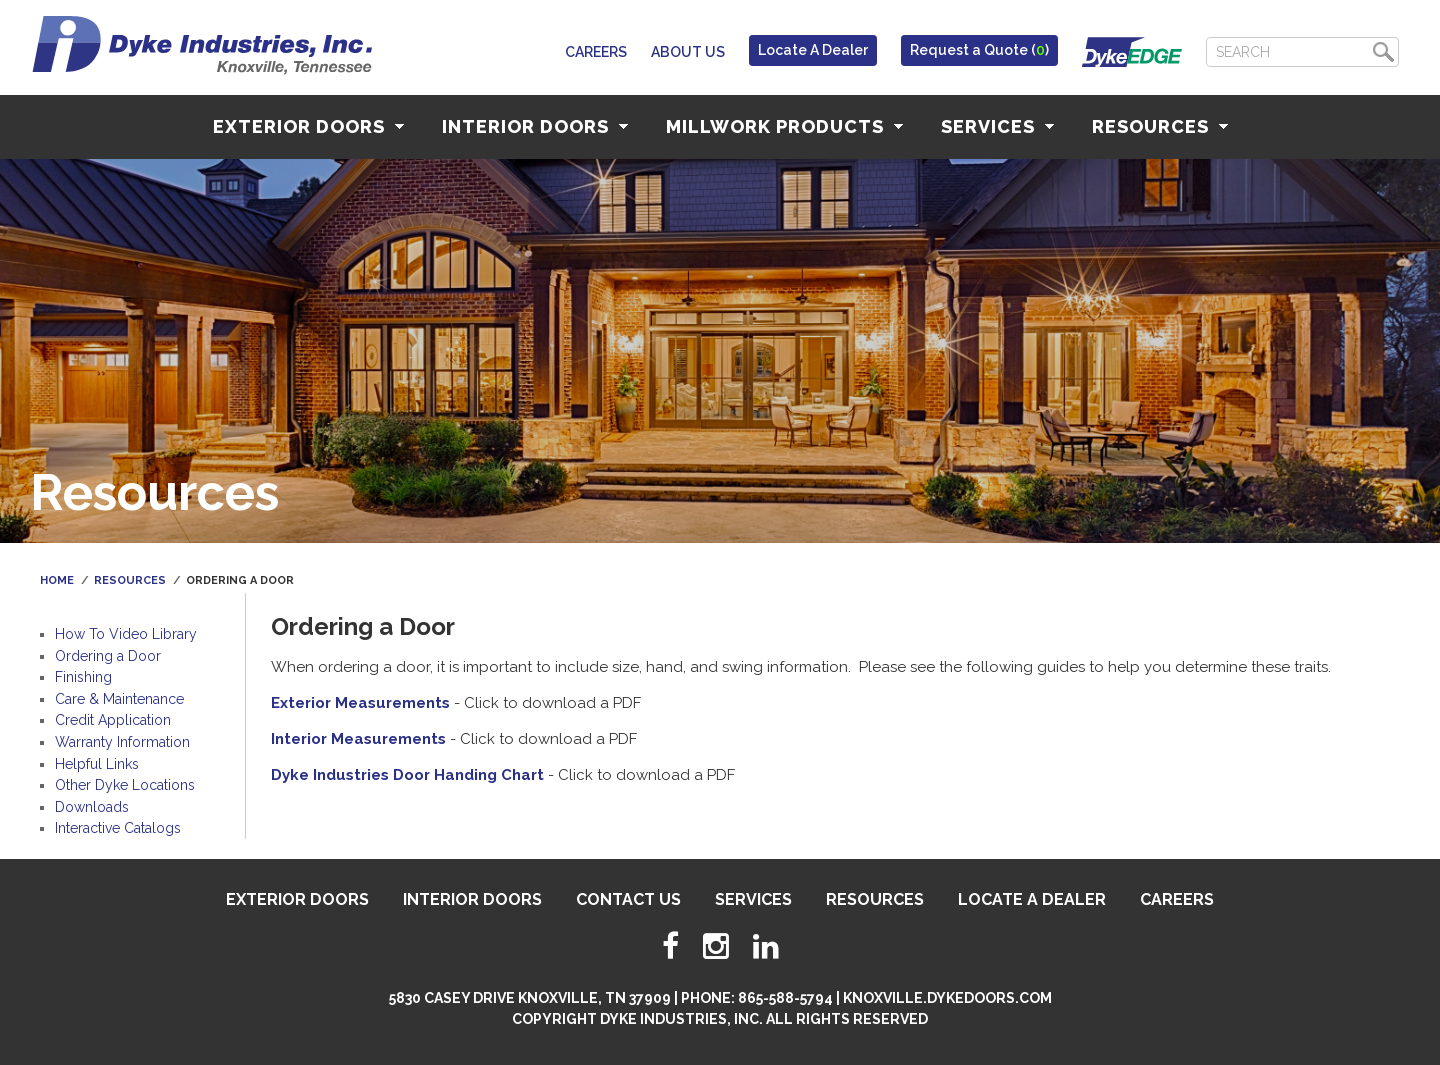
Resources (1160, 126)
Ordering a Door (108, 656)
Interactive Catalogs (118, 828)
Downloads (92, 807)
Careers (596, 52)
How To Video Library (126, 634)
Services (997, 126)
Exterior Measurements (360, 703)
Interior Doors (535, 126)
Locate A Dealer (813, 50)
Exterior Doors (308, 126)
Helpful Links (97, 764)
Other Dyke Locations (125, 785)
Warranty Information (122, 742)
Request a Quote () (979, 50)
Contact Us (628, 899)
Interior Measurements (358, 739)
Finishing (83, 677)
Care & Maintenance (119, 699)
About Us (688, 52)
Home (57, 580)
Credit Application (113, 720)
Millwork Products (784, 126)
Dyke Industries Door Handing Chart (407, 775)
